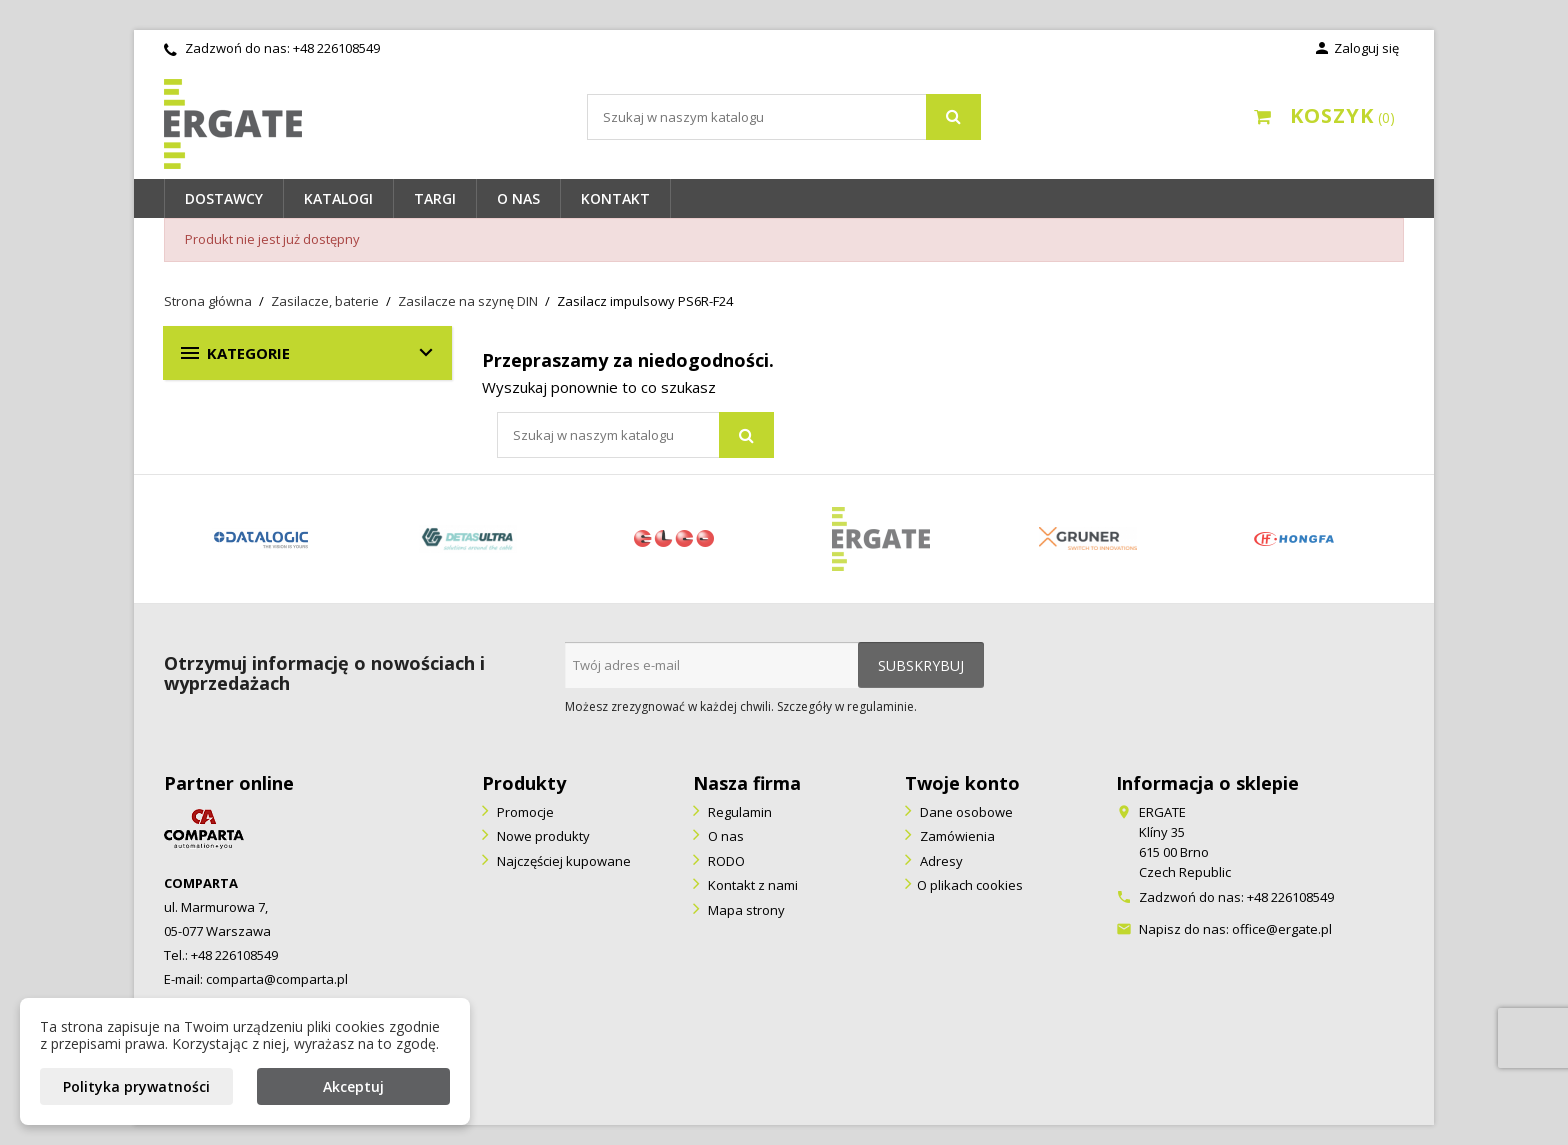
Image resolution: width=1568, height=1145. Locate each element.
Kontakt (615, 198)
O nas (518, 198)
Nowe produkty (542, 836)
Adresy (940, 861)
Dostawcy (224, 198)
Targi (435, 198)
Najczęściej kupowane (562, 861)
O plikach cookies (970, 885)
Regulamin (738, 812)
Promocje (524, 812)
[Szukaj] (783, 117)
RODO (725, 861)
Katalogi (338, 198)
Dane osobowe (965, 812)
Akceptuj (353, 1086)
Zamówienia (956, 836)
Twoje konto (962, 783)
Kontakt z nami (751, 885)
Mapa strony (745, 910)
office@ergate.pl (1282, 929)
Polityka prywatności (136, 1086)
